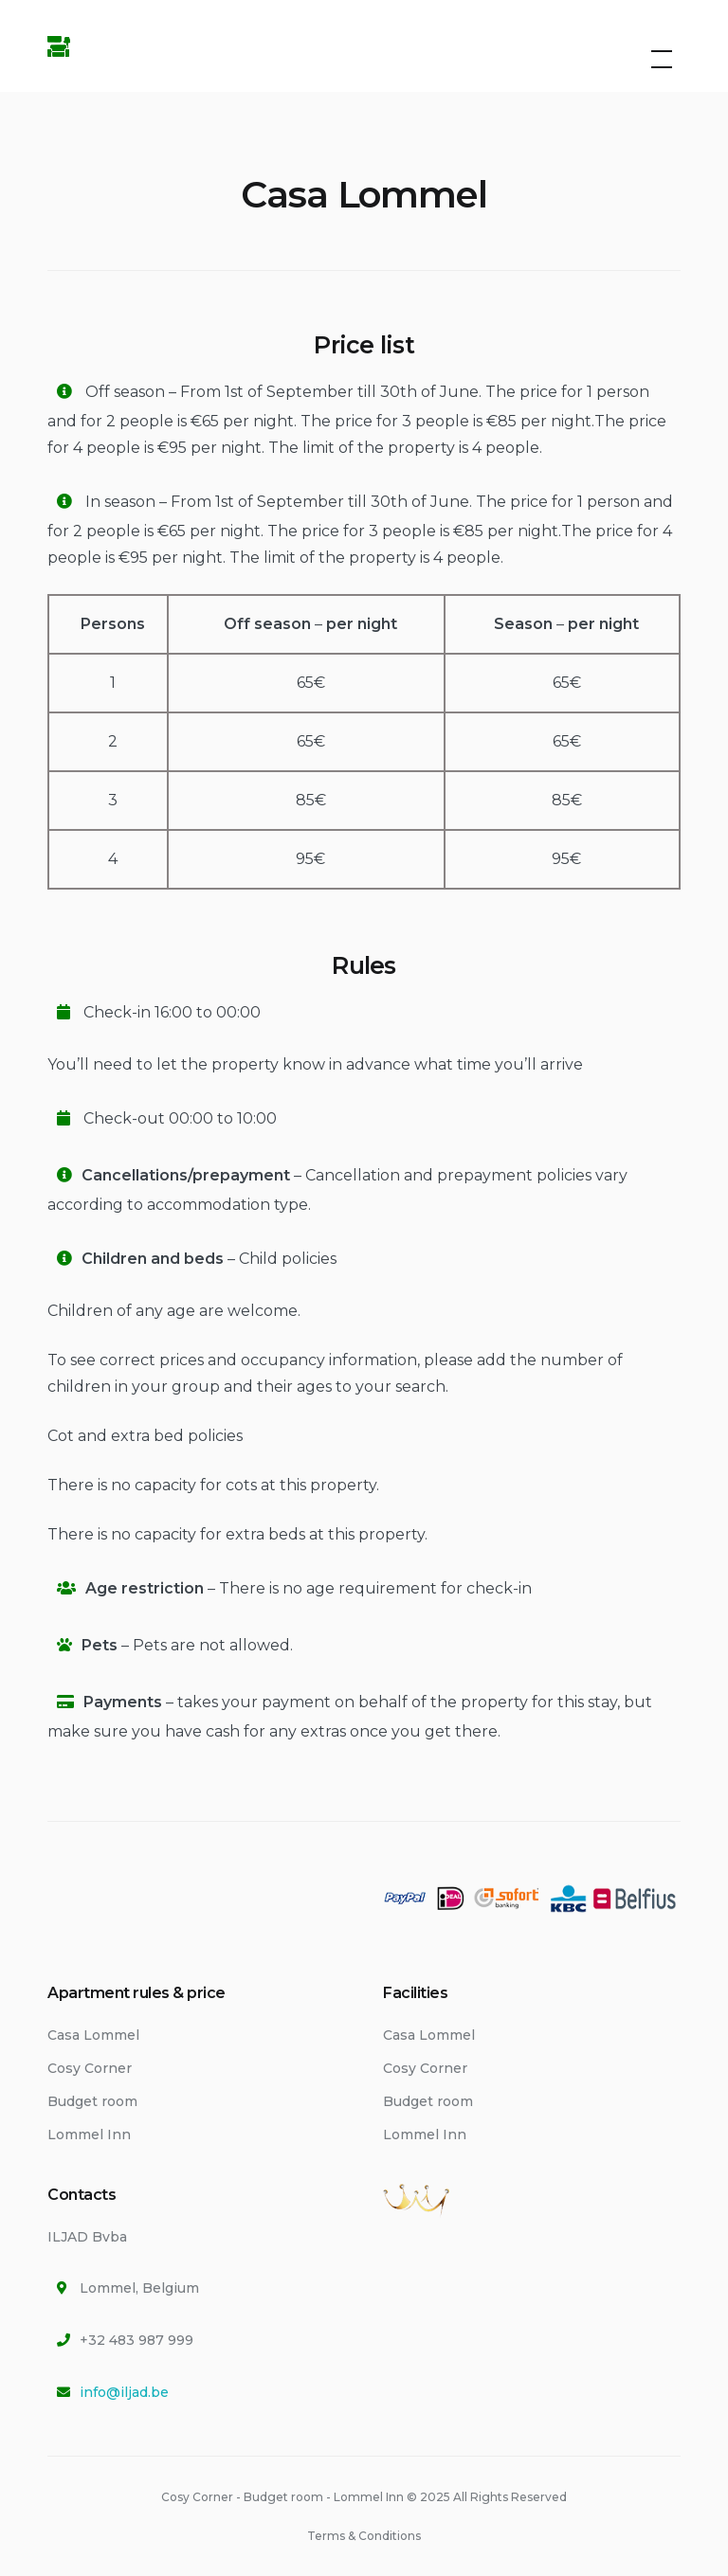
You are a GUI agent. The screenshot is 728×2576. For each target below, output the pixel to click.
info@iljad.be (124, 2392)
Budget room (92, 2101)
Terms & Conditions (364, 2536)
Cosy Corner (89, 2068)
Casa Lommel (93, 2035)
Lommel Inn (89, 2134)
